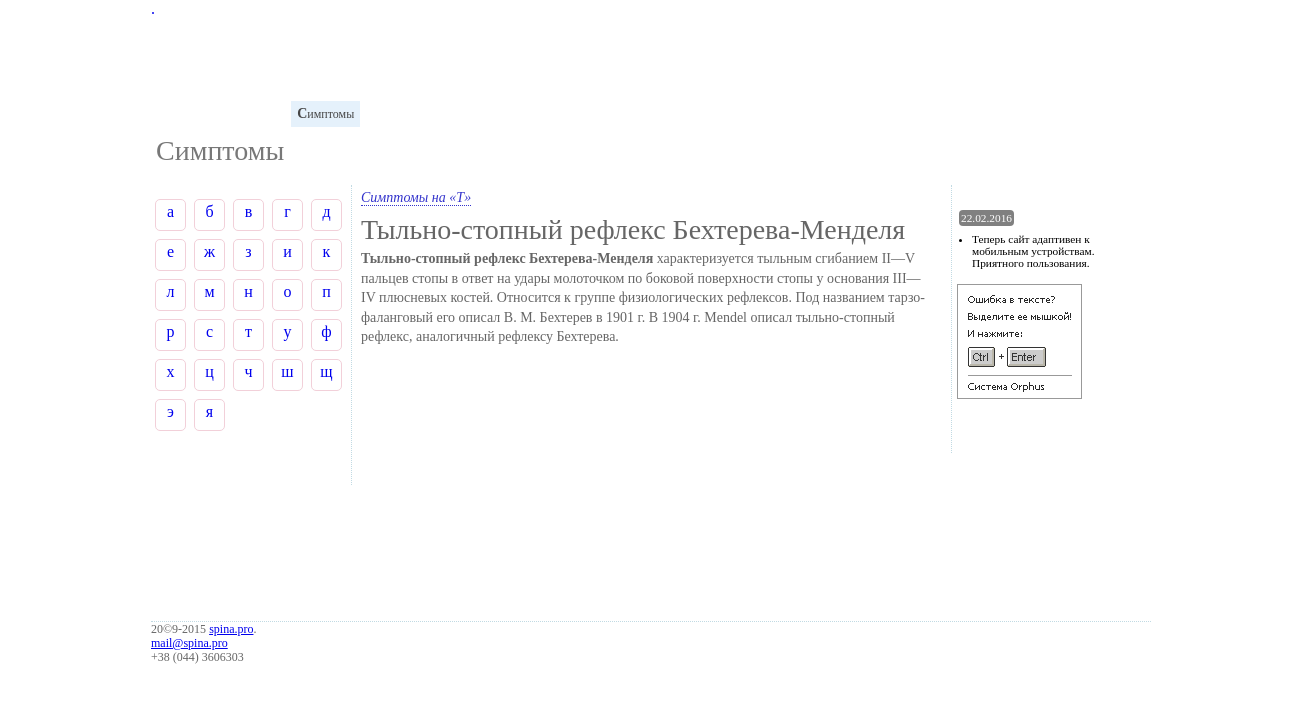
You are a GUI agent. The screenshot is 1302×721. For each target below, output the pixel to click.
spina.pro (231, 629)
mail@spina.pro (189, 643)
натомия (255, 113)
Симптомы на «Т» (416, 197)
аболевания (485, 113)
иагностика (403, 113)
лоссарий (185, 113)
